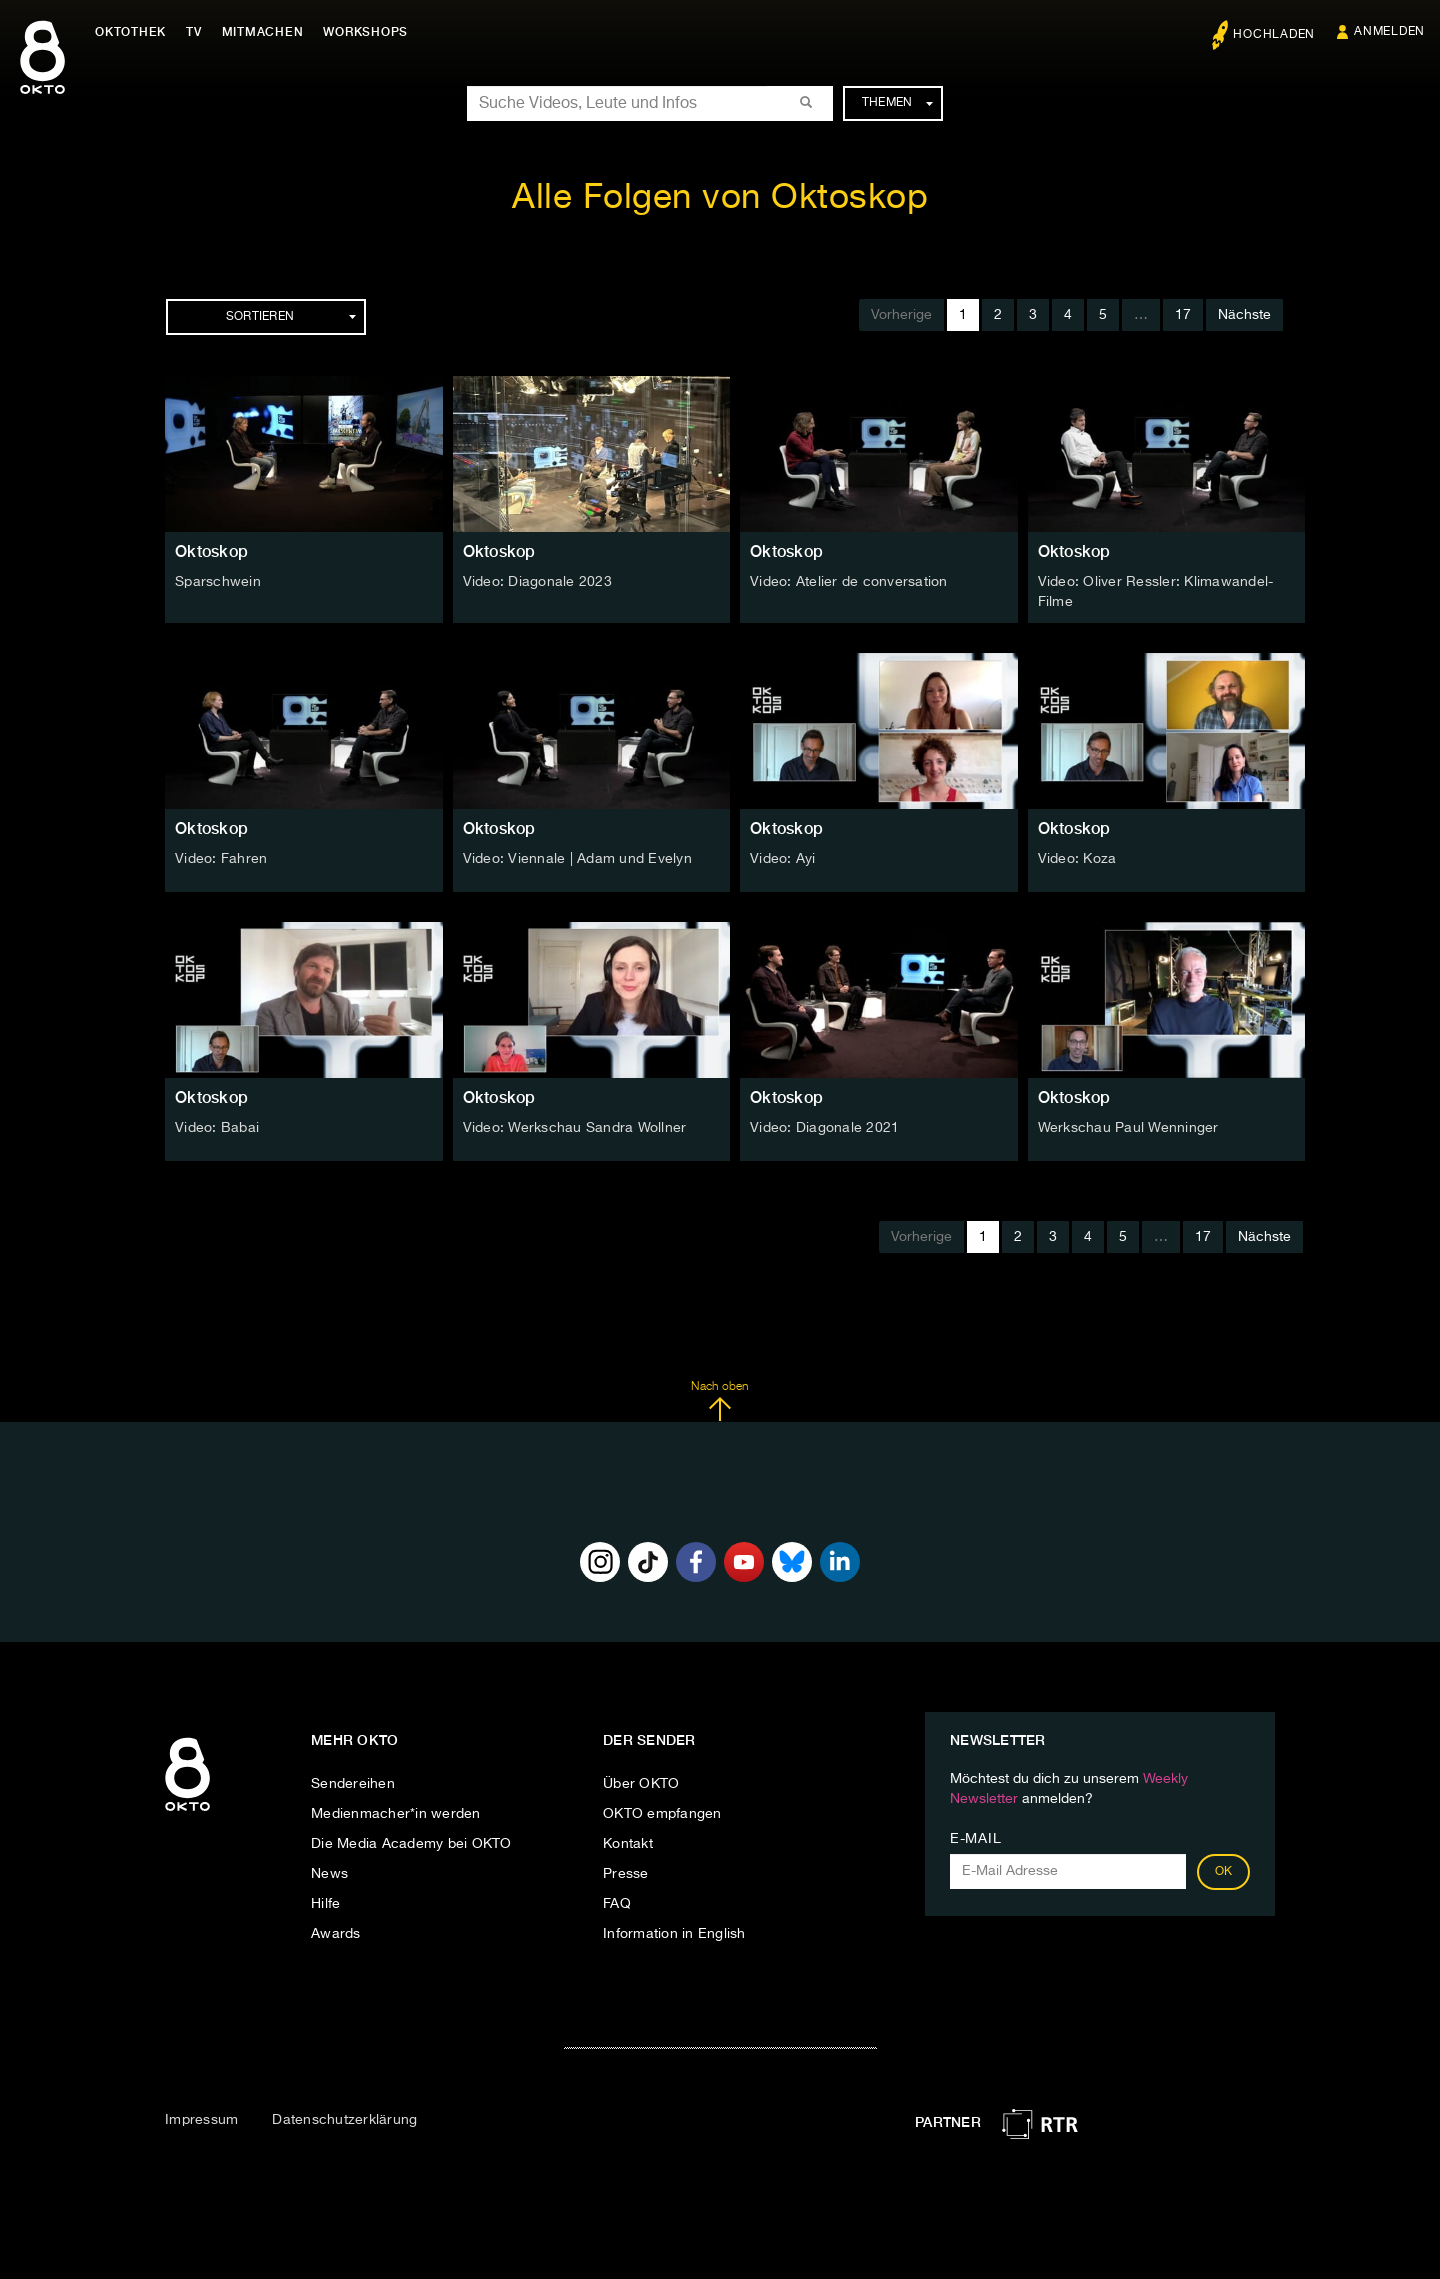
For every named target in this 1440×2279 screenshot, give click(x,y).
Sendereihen (353, 1784)
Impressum (201, 2120)
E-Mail (975, 1839)
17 (1183, 315)
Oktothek (130, 32)
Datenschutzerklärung (344, 2120)
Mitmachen (263, 32)
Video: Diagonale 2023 (537, 582)
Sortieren (291, 317)
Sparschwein (218, 582)
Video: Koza (1077, 859)
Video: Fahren (221, 859)
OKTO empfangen (662, 1814)
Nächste (1244, 315)
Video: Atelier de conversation (849, 582)
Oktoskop (211, 551)
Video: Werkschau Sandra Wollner (575, 1128)
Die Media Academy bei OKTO (411, 1844)
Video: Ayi (783, 859)
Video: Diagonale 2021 (824, 1128)
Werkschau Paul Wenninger (1128, 1128)
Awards (336, 1934)
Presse (626, 1874)
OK (1224, 1872)
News (329, 1874)
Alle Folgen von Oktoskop (720, 198)
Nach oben (719, 1401)
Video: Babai (217, 1128)
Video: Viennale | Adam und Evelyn (577, 859)
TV (194, 32)
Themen (897, 103)
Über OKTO (641, 1784)
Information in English (674, 1934)
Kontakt (628, 1844)
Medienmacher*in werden (396, 1814)
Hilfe (325, 1904)
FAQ (617, 1904)
